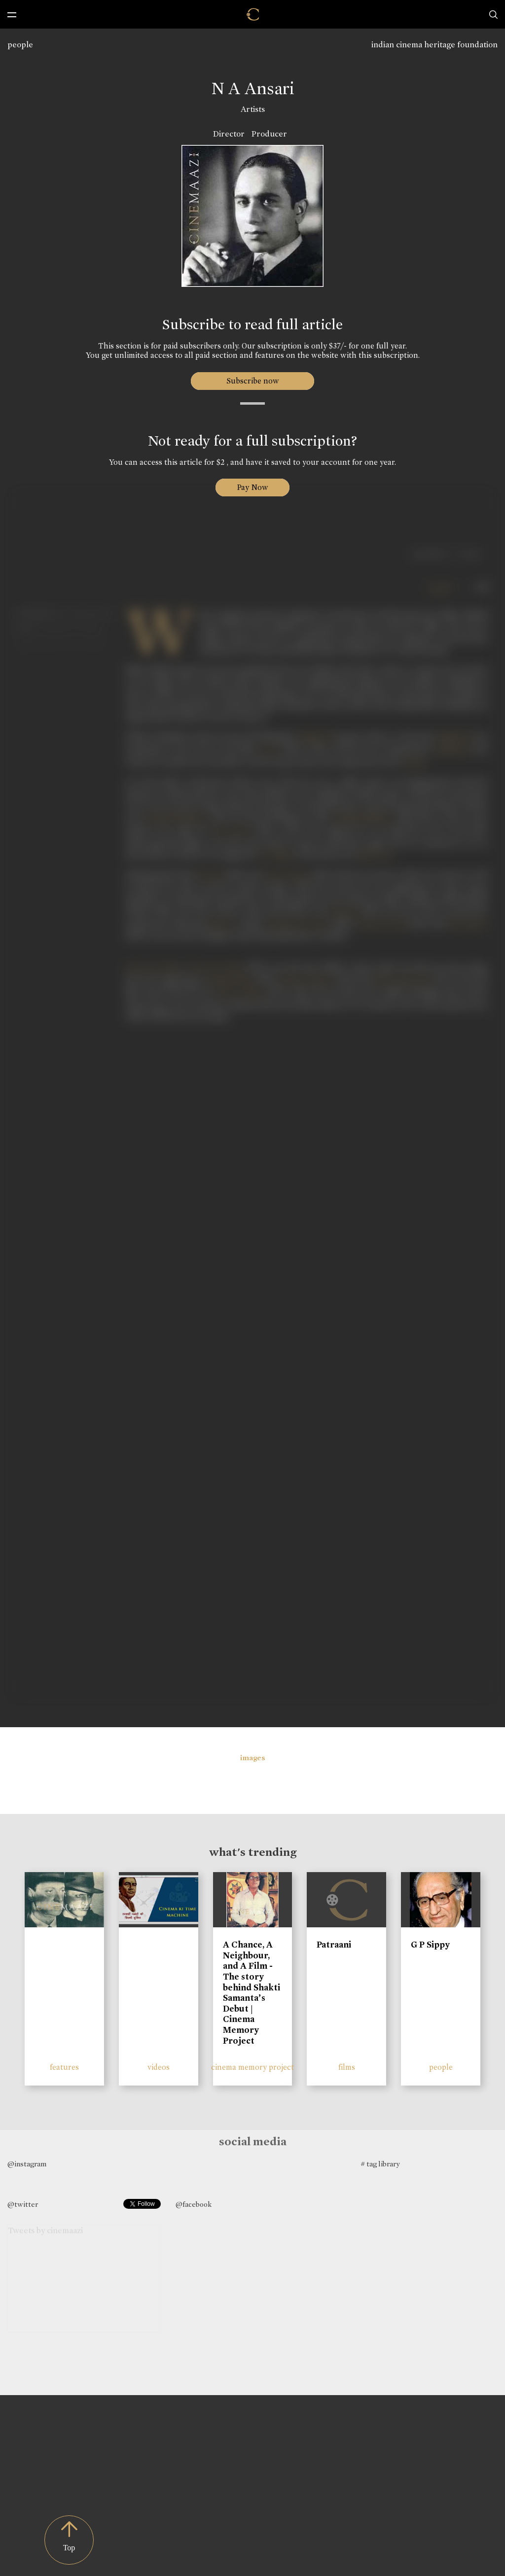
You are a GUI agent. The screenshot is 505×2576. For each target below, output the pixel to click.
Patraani (334, 1944)
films (346, 2067)
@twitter (22, 2204)
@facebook (194, 2204)
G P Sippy (430, 1944)
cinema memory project (252, 2067)
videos (158, 2067)
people (20, 44)
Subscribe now (252, 380)
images (252, 1757)
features (64, 2067)
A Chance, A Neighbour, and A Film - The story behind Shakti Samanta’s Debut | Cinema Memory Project (251, 1992)
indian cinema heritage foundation (434, 44)
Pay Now (252, 487)
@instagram (26, 2163)
